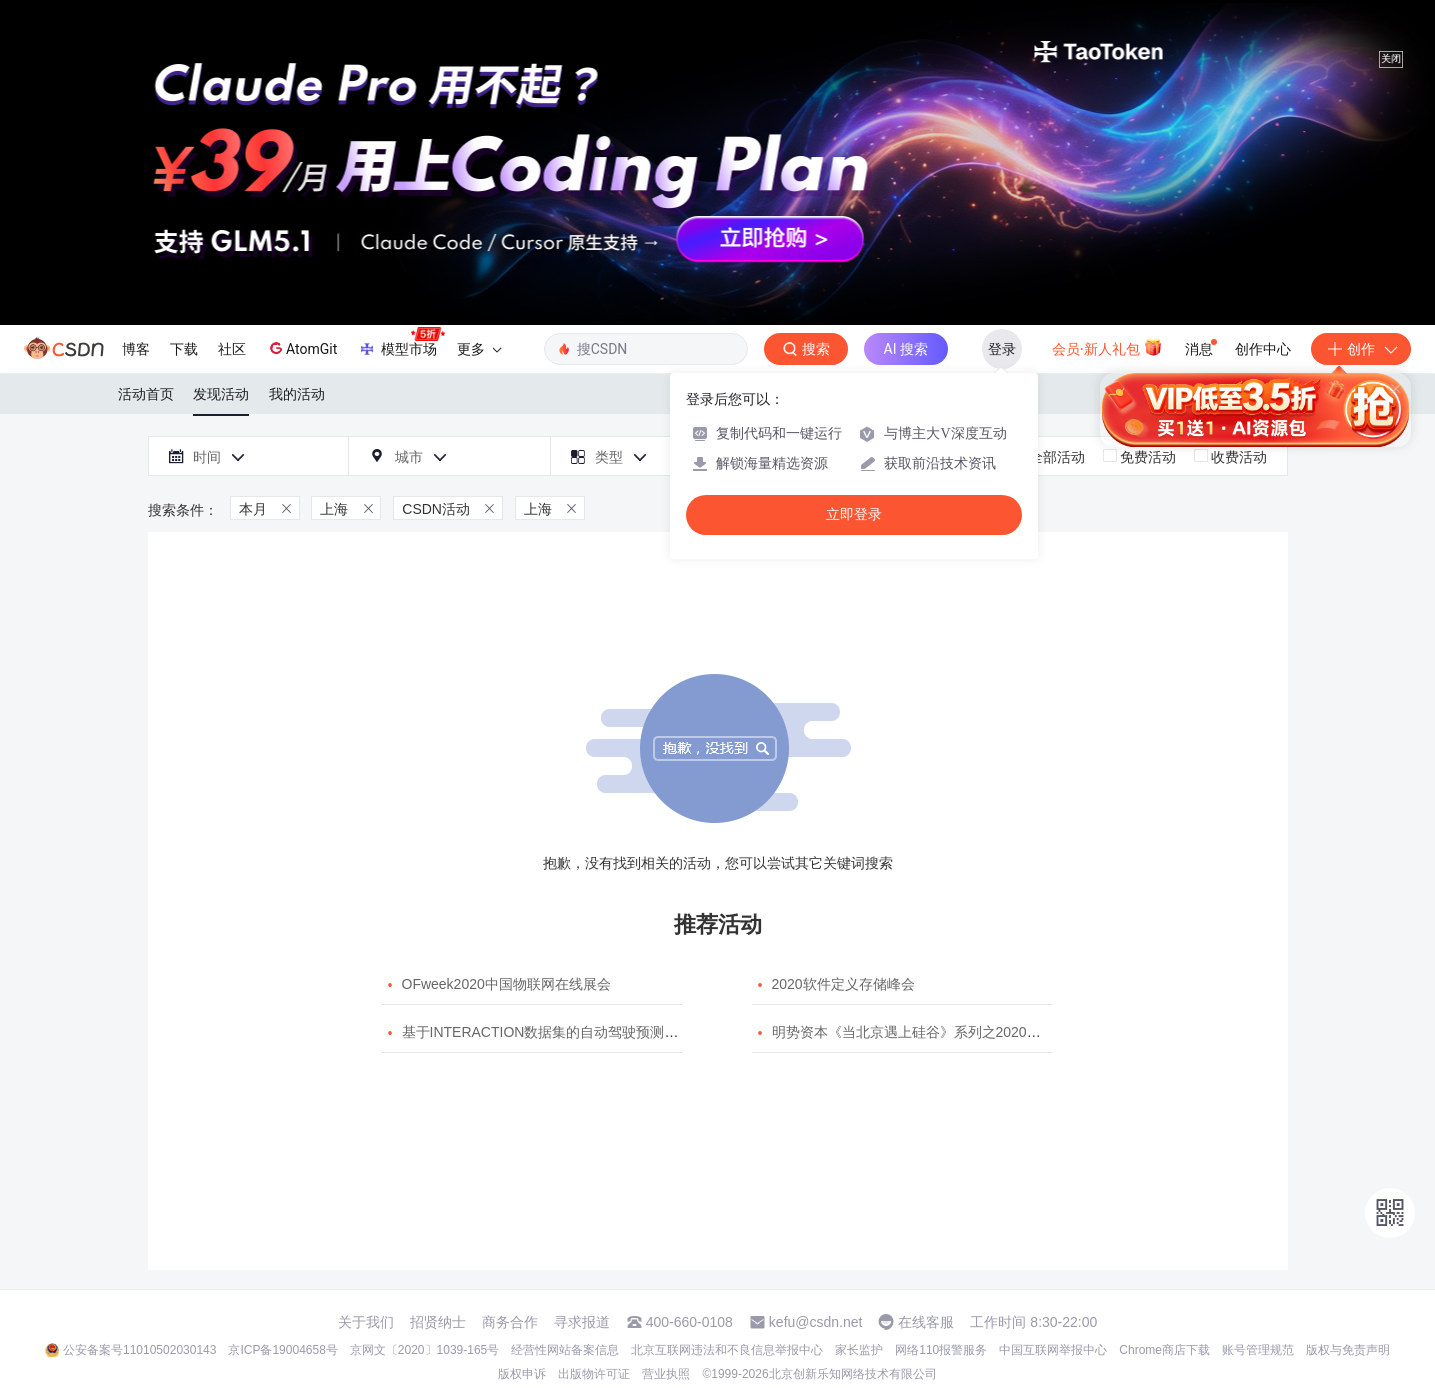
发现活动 (221, 394)
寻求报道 (582, 1322)
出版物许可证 (594, 1374)
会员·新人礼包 (1107, 347)
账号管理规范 (1258, 1350)
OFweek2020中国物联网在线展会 (506, 984)
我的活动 (297, 394)
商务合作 (510, 1322)
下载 (184, 349)
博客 (136, 349)
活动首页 (146, 394)
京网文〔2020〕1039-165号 (424, 1350)
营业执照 (666, 1374)
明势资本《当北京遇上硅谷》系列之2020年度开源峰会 (941, 1032)
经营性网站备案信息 (565, 1350)
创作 (1361, 349)
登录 (1002, 349)
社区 (232, 349)
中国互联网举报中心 (1053, 1350)
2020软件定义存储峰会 (843, 984)
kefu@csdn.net (816, 1322)
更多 (479, 349)
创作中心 (1263, 349)
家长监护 (859, 1350)
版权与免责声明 (1348, 1350)
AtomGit (301, 348)
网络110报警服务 (941, 1350)
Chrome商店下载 (1164, 1350)
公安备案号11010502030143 (139, 1350)
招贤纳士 (438, 1322)
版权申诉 (522, 1374)
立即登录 (854, 514)
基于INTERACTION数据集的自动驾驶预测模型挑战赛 (568, 1032)
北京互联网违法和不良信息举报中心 (727, 1350)
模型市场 (401, 343)
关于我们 (366, 1322)
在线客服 (926, 1322)
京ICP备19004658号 (282, 1350)
